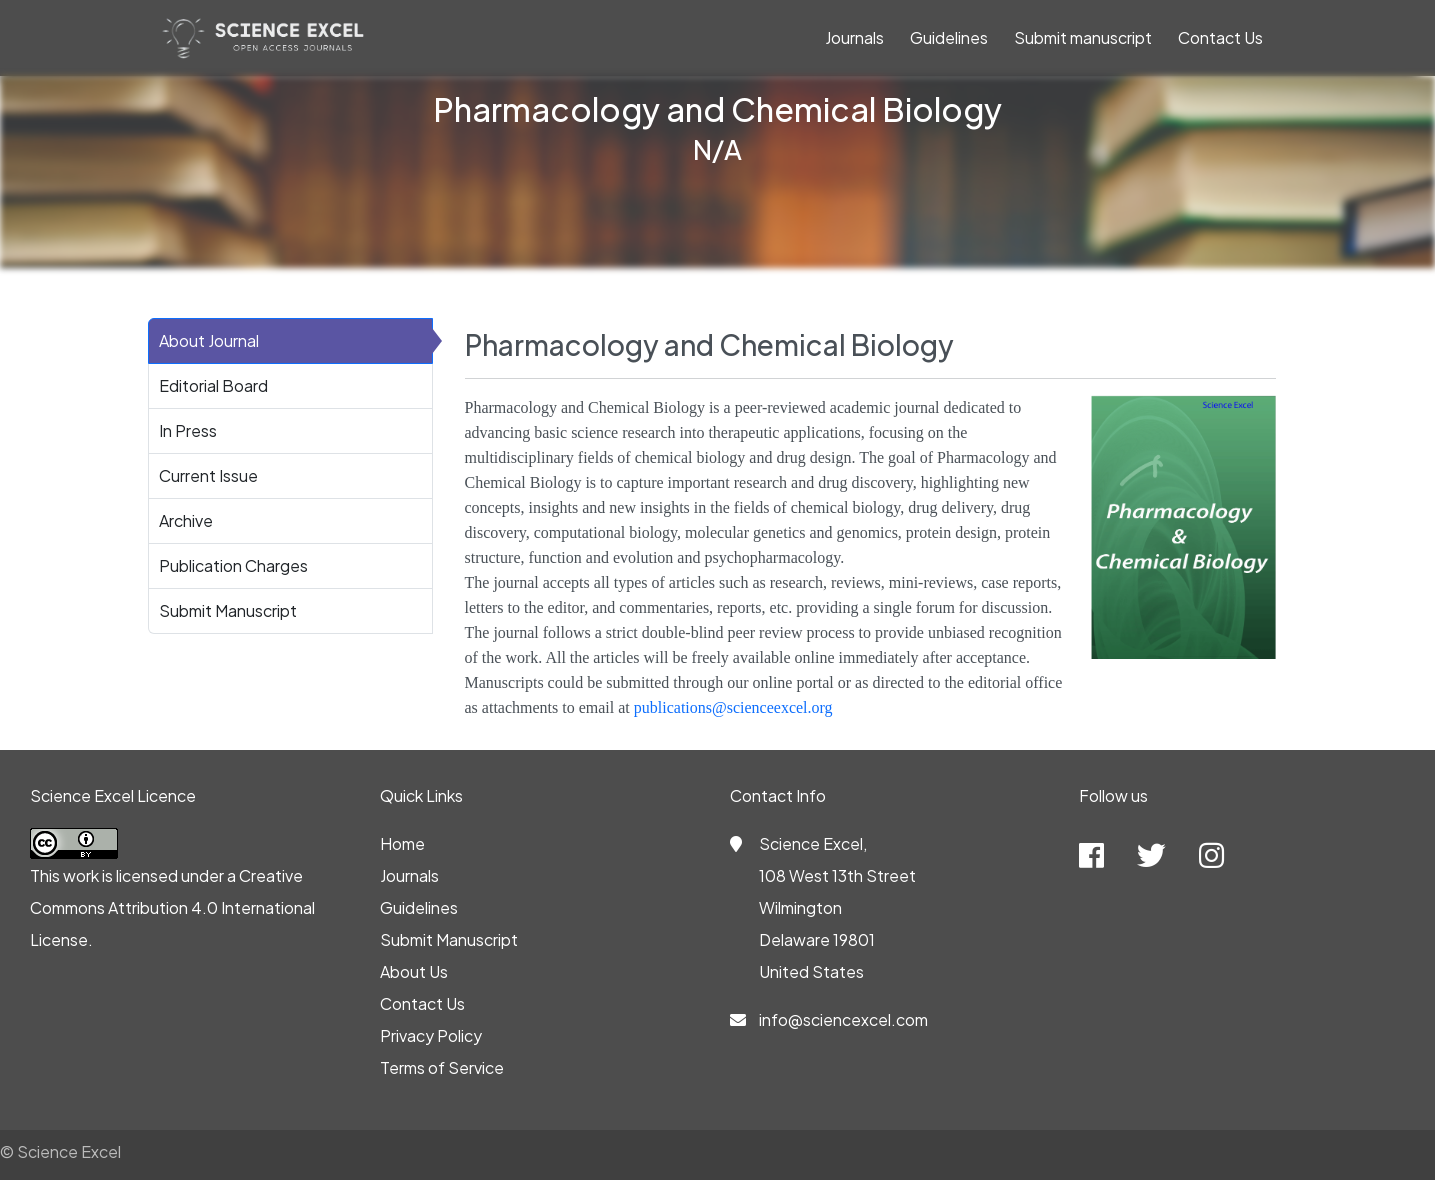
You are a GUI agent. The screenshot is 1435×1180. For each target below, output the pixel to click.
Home (402, 843)
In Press (188, 430)
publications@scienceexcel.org (733, 707)
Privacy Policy (431, 1035)
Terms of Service (442, 1067)
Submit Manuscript (228, 610)
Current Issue (208, 475)
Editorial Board (213, 385)
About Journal (209, 340)
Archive (186, 520)
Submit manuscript (1083, 37)
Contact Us (1220, 37)
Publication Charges (233, 565)
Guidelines (949, 37)
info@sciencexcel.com (843, 1019)
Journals (854, 37)
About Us (414, 971)
